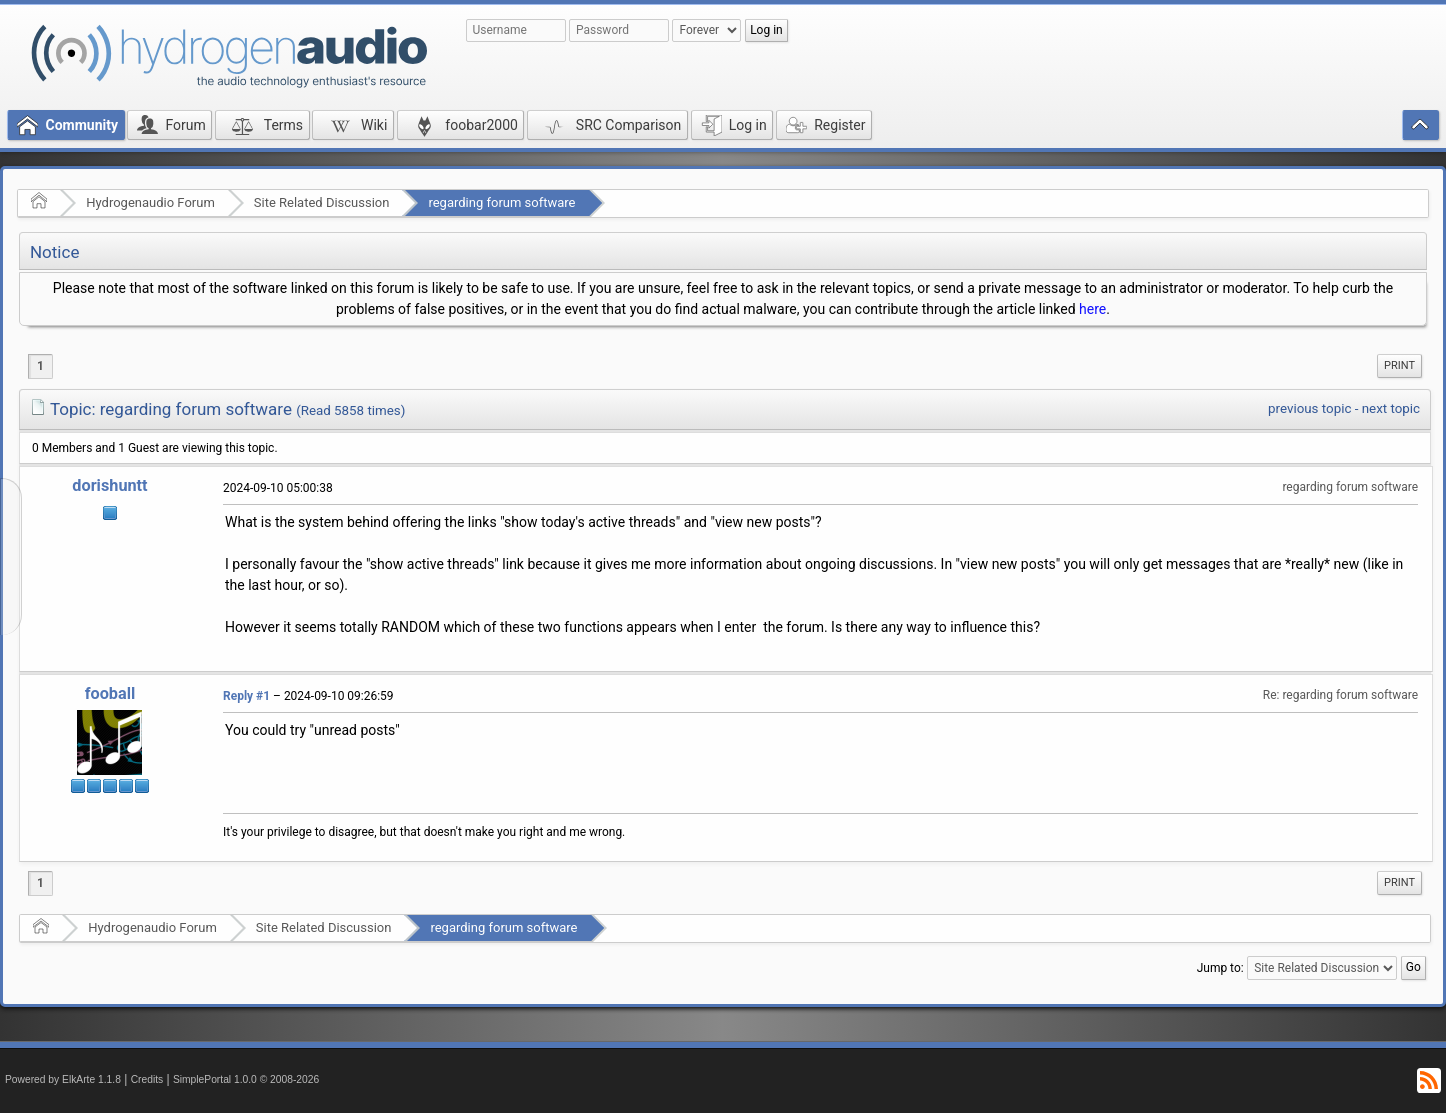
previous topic (1309, 408)
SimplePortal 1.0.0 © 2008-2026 (246, 1079)
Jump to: (1220, 968)
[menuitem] (1399, 366)
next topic (1391, 408)
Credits (147, 1079)
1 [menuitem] (40, 366)
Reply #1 (246, 696)
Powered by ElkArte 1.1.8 (63, 1079)
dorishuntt (109, 485)
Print (1399, 365)
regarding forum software (501, 202)
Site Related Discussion (322, 202)
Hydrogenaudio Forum (150, 202)
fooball (110, 693)
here (1092, 309)
